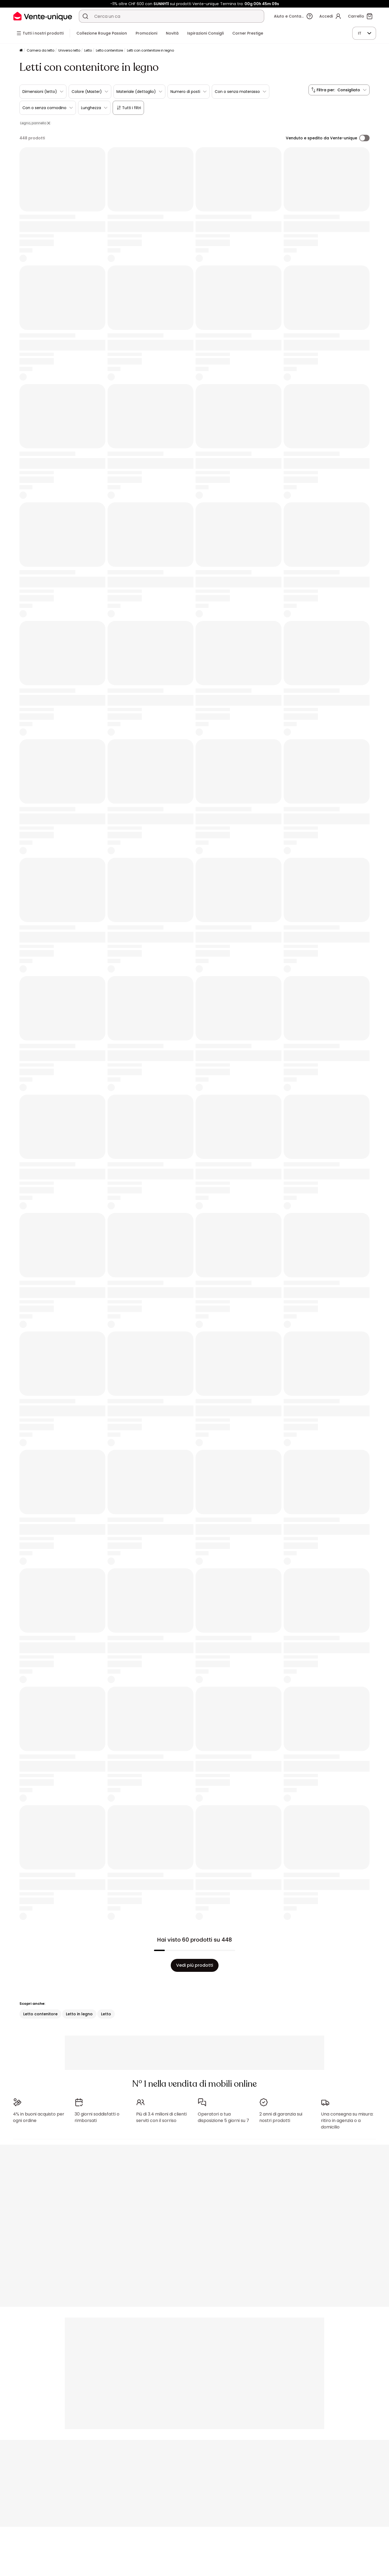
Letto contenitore (109, 50)
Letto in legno (79, 2014)
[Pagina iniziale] (21, 50)
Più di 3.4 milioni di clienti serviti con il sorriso (161, 2117)
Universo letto (69, 50)
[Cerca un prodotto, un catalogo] (85, 16)
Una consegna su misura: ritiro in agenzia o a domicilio (347, 2120)
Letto (88, 50)
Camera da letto (40, 50)
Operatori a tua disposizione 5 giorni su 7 (223, 2117)
